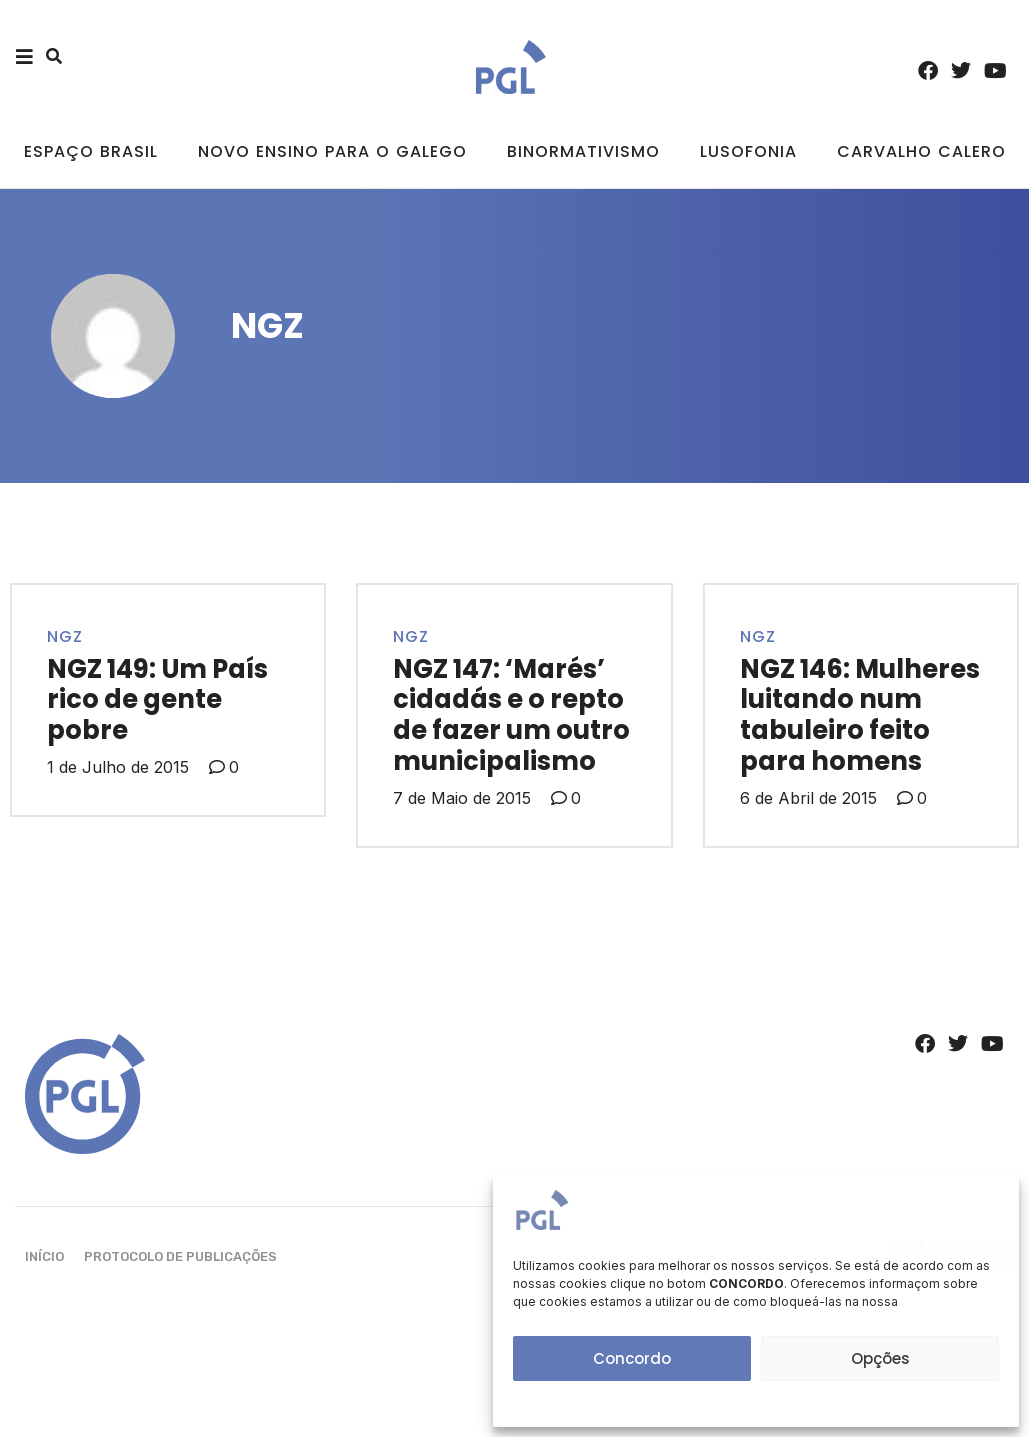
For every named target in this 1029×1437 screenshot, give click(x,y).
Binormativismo (583, 151)
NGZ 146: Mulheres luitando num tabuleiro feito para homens (860, 715)
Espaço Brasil (91, 151)
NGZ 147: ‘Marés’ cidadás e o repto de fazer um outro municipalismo (511, 715)
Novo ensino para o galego (332, 151)
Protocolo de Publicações (180, 1256)
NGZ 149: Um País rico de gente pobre (157, 699)
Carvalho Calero (921, 151)
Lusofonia (748, 151)
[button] (53, 56)
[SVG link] (511, 67)
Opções (880, 1358)
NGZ (65, 637)
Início (44, 1256)
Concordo (632, 1358)
